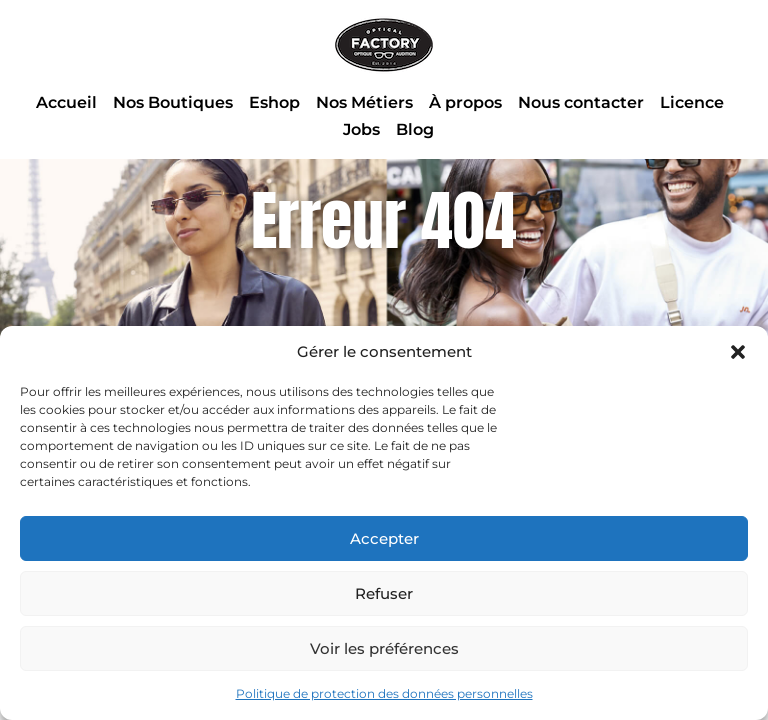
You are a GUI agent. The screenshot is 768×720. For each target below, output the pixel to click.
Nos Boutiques (173, 102)
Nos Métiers (364, 102)
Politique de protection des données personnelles (384, 693)
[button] (738, 352)
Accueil (66, 102)
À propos (465, 102)
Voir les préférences (384, 648)
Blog (415, 129)
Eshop (274, 102)
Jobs (361, 129)
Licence (692, 102)
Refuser (384, 593)
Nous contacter (581, 102)
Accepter (384, 538)
